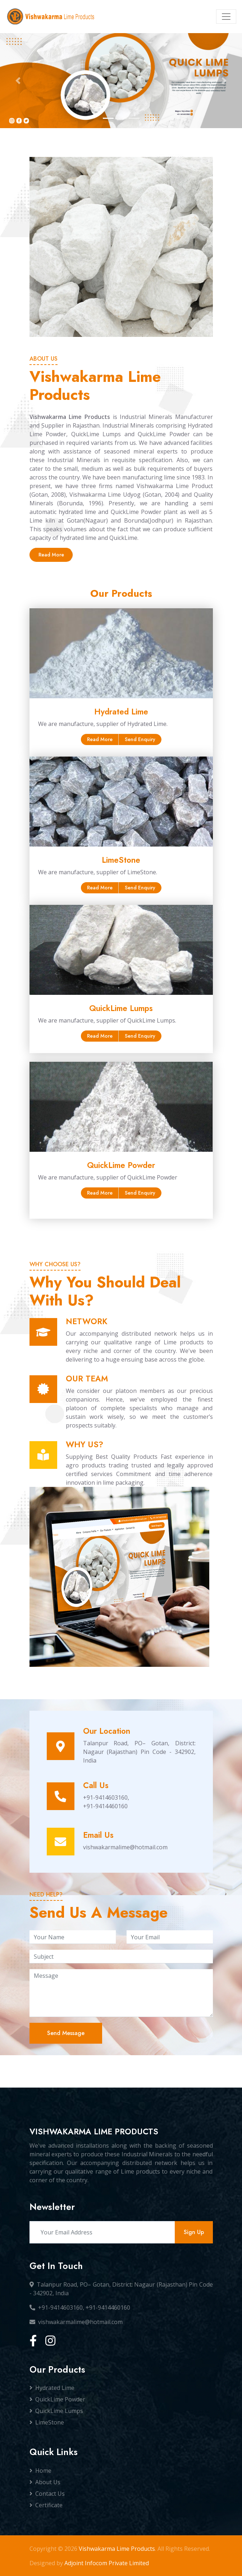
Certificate (46, 2505)
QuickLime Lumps (56, 2411)
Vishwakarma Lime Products (117, 2549)
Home (40, 2471)
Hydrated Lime (51, 2388)
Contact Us (47, 2494)
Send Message (66, 2033)
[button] (18, 80)
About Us (44, 2482)
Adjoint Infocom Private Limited (106, 2563)
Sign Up (194, 2232)
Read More (51, 554)
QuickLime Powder (57, 2399)
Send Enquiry (140, 739)
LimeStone (46, 2422)
